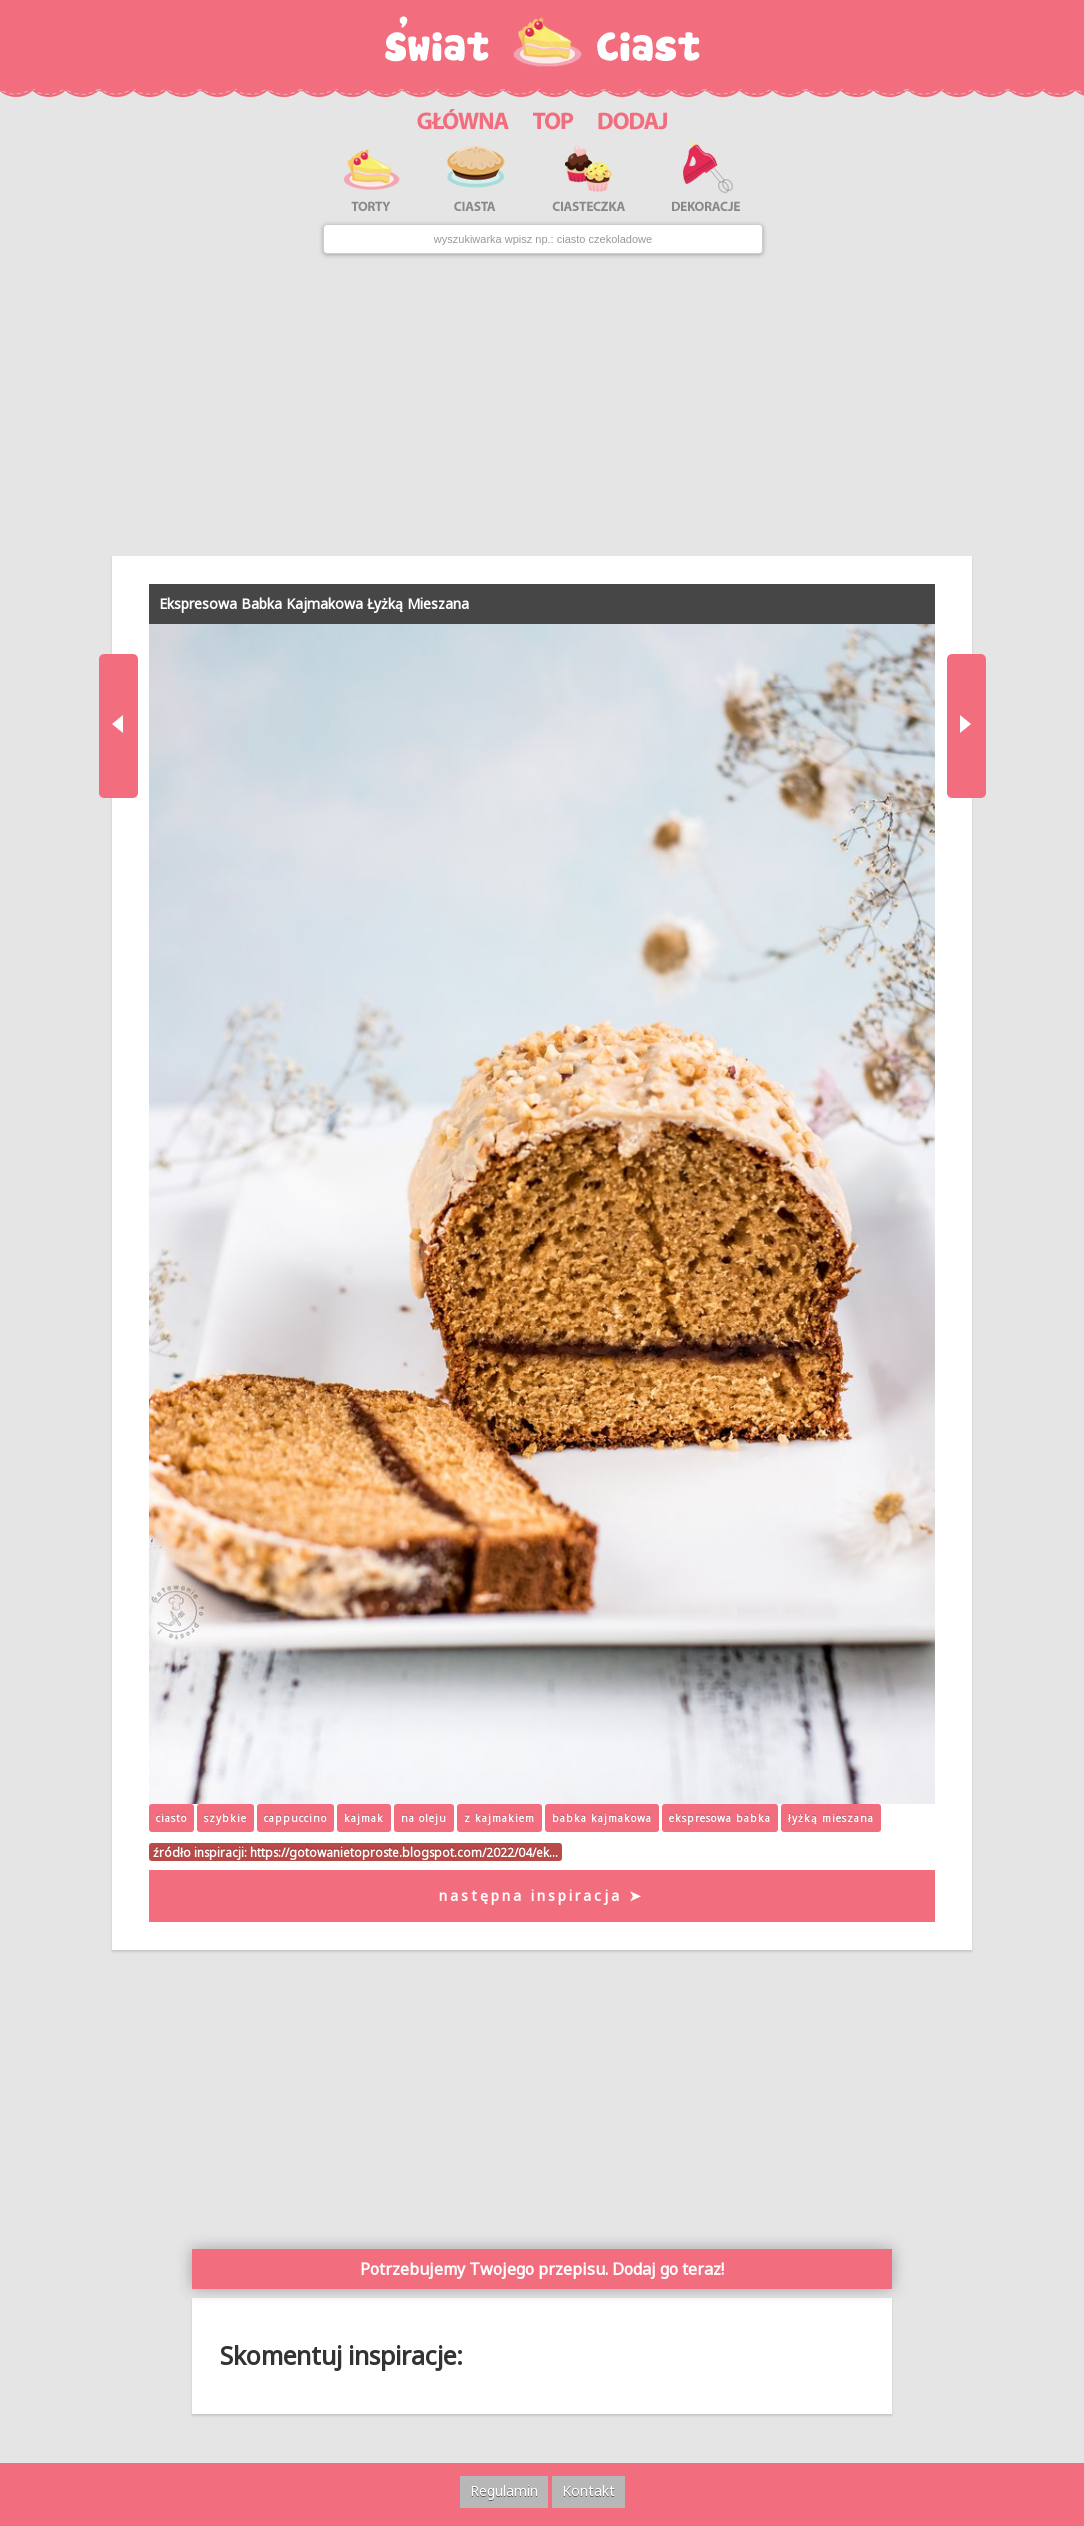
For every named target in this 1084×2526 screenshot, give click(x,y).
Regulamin (504, 2490)
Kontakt (588, 2490)
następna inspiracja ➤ (541, 1895)
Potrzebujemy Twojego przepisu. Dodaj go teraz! (542, 2269)
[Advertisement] (541, 405)
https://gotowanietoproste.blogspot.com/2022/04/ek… (404, 1852)
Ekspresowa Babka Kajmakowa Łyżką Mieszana (314, 603)
